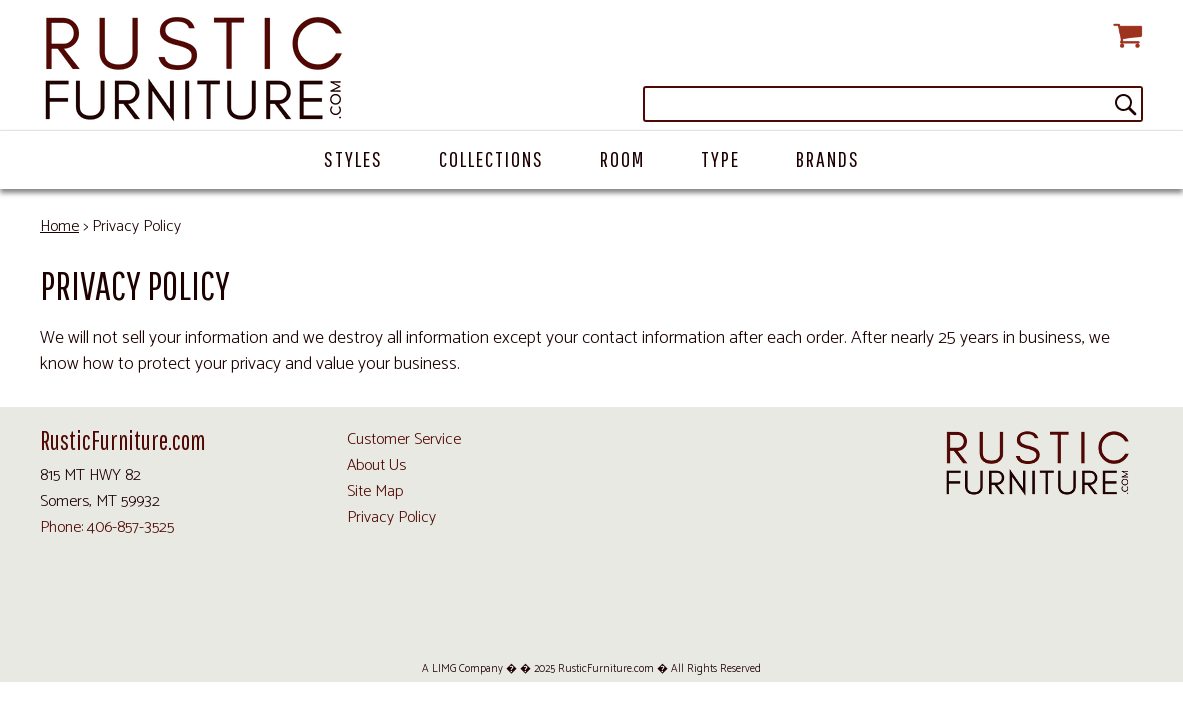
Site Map (375, 491)
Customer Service (404, 439)
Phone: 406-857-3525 (107, 527)
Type (720, 158)
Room (622, 158)
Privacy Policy (391, 517)
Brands (828, 158)
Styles (353, 158)
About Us (376, 465)
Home (59, 226)
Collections (491, 158)
